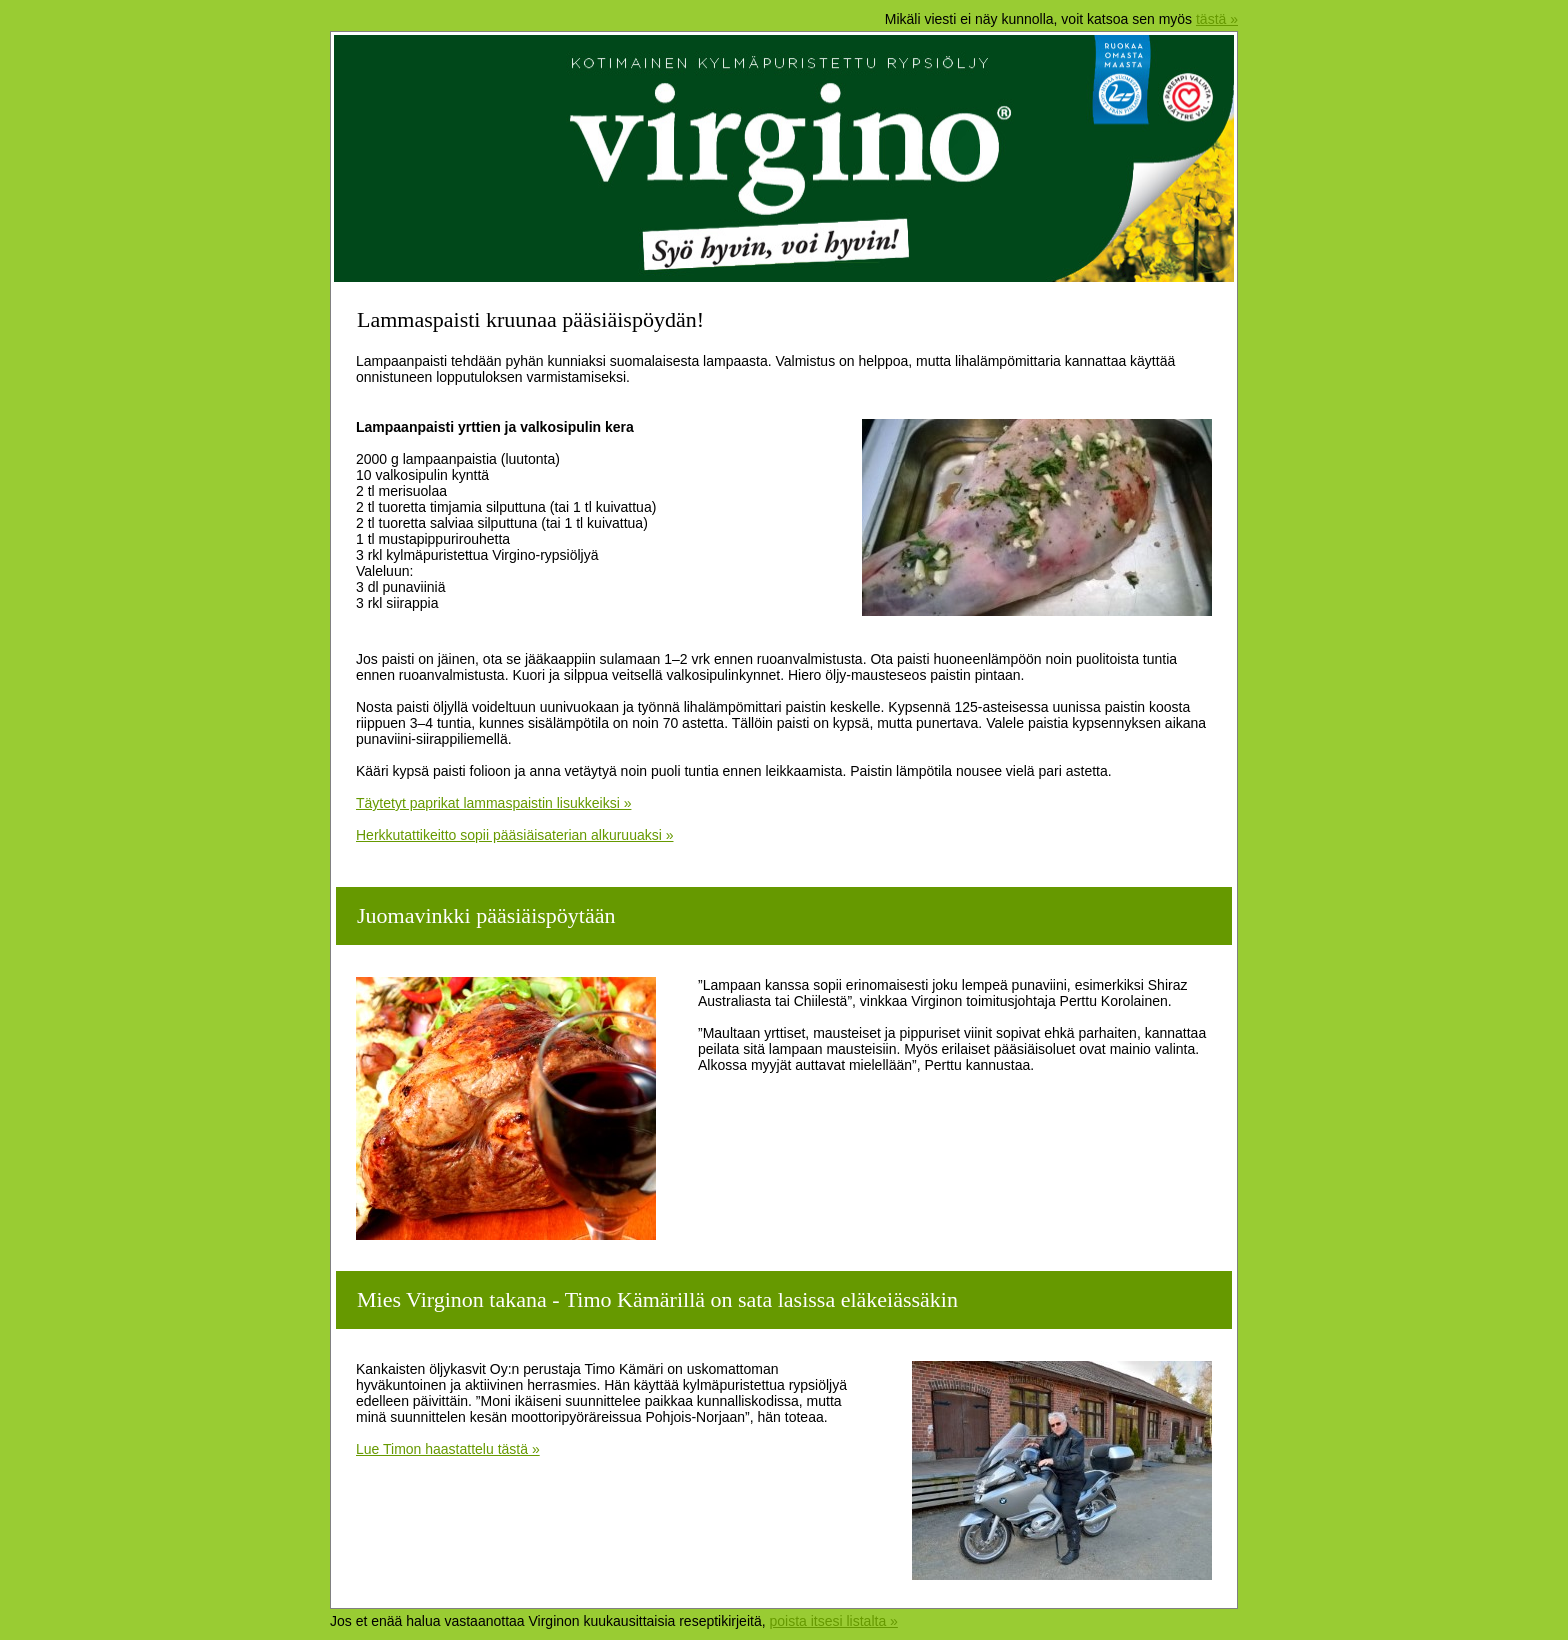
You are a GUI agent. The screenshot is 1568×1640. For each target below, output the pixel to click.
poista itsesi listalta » (833, 1621)
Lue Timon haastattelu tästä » (448, 1449)
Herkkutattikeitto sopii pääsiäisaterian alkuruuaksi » (515, 835)
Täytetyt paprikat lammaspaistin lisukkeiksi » (493, 803)
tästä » (1217, 19)
